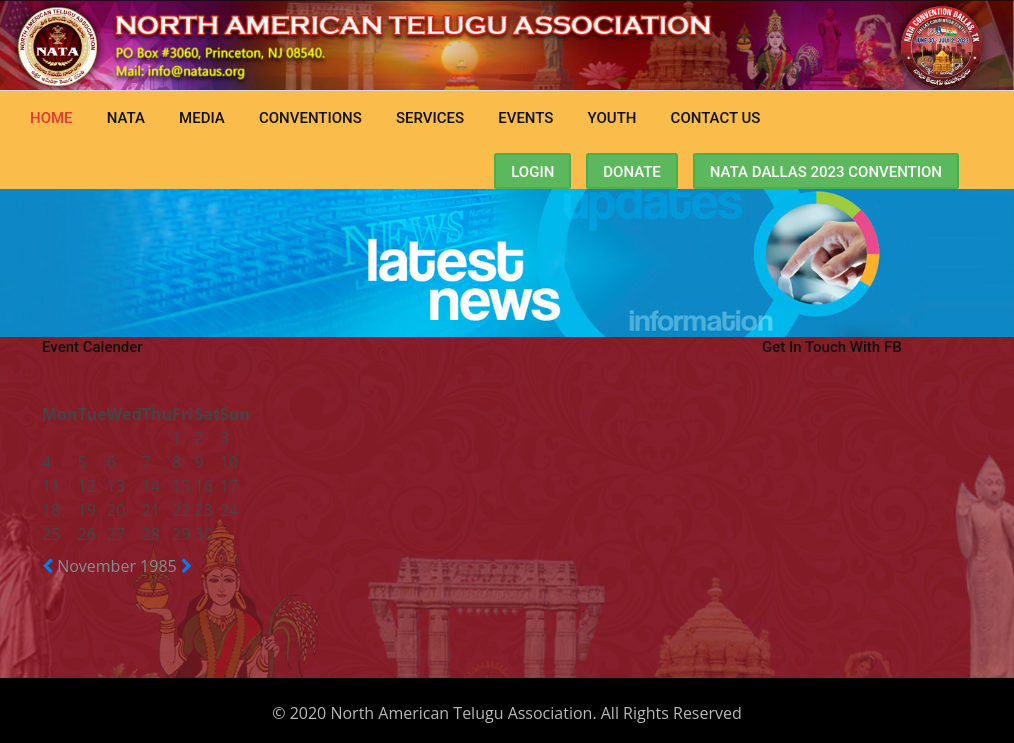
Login (532, 172)
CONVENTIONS (310, 118)
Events (525, 118)
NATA (126, 118)
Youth (612, 118)
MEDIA (202, 118)
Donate (632, 172)
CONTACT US (716, 118)
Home (51, 118)
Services (430, 118)
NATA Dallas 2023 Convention (826, 172)
